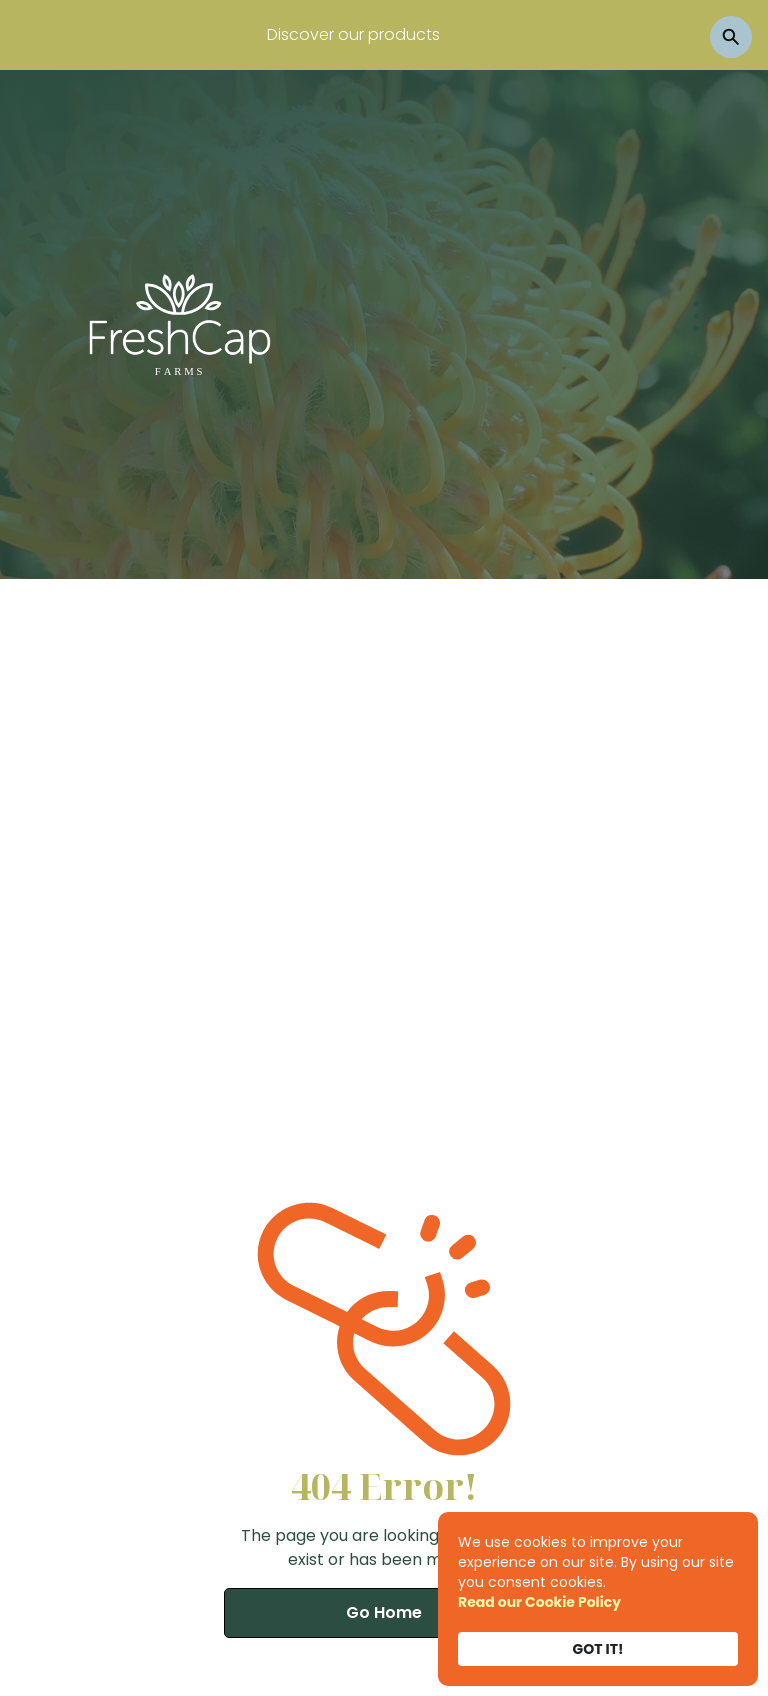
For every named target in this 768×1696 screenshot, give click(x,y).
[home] (180, 324)
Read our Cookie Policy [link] (539, 1602)
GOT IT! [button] (598, 1649)
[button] (660, 324)
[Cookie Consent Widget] (598, 1599)
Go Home (384, 1612)
